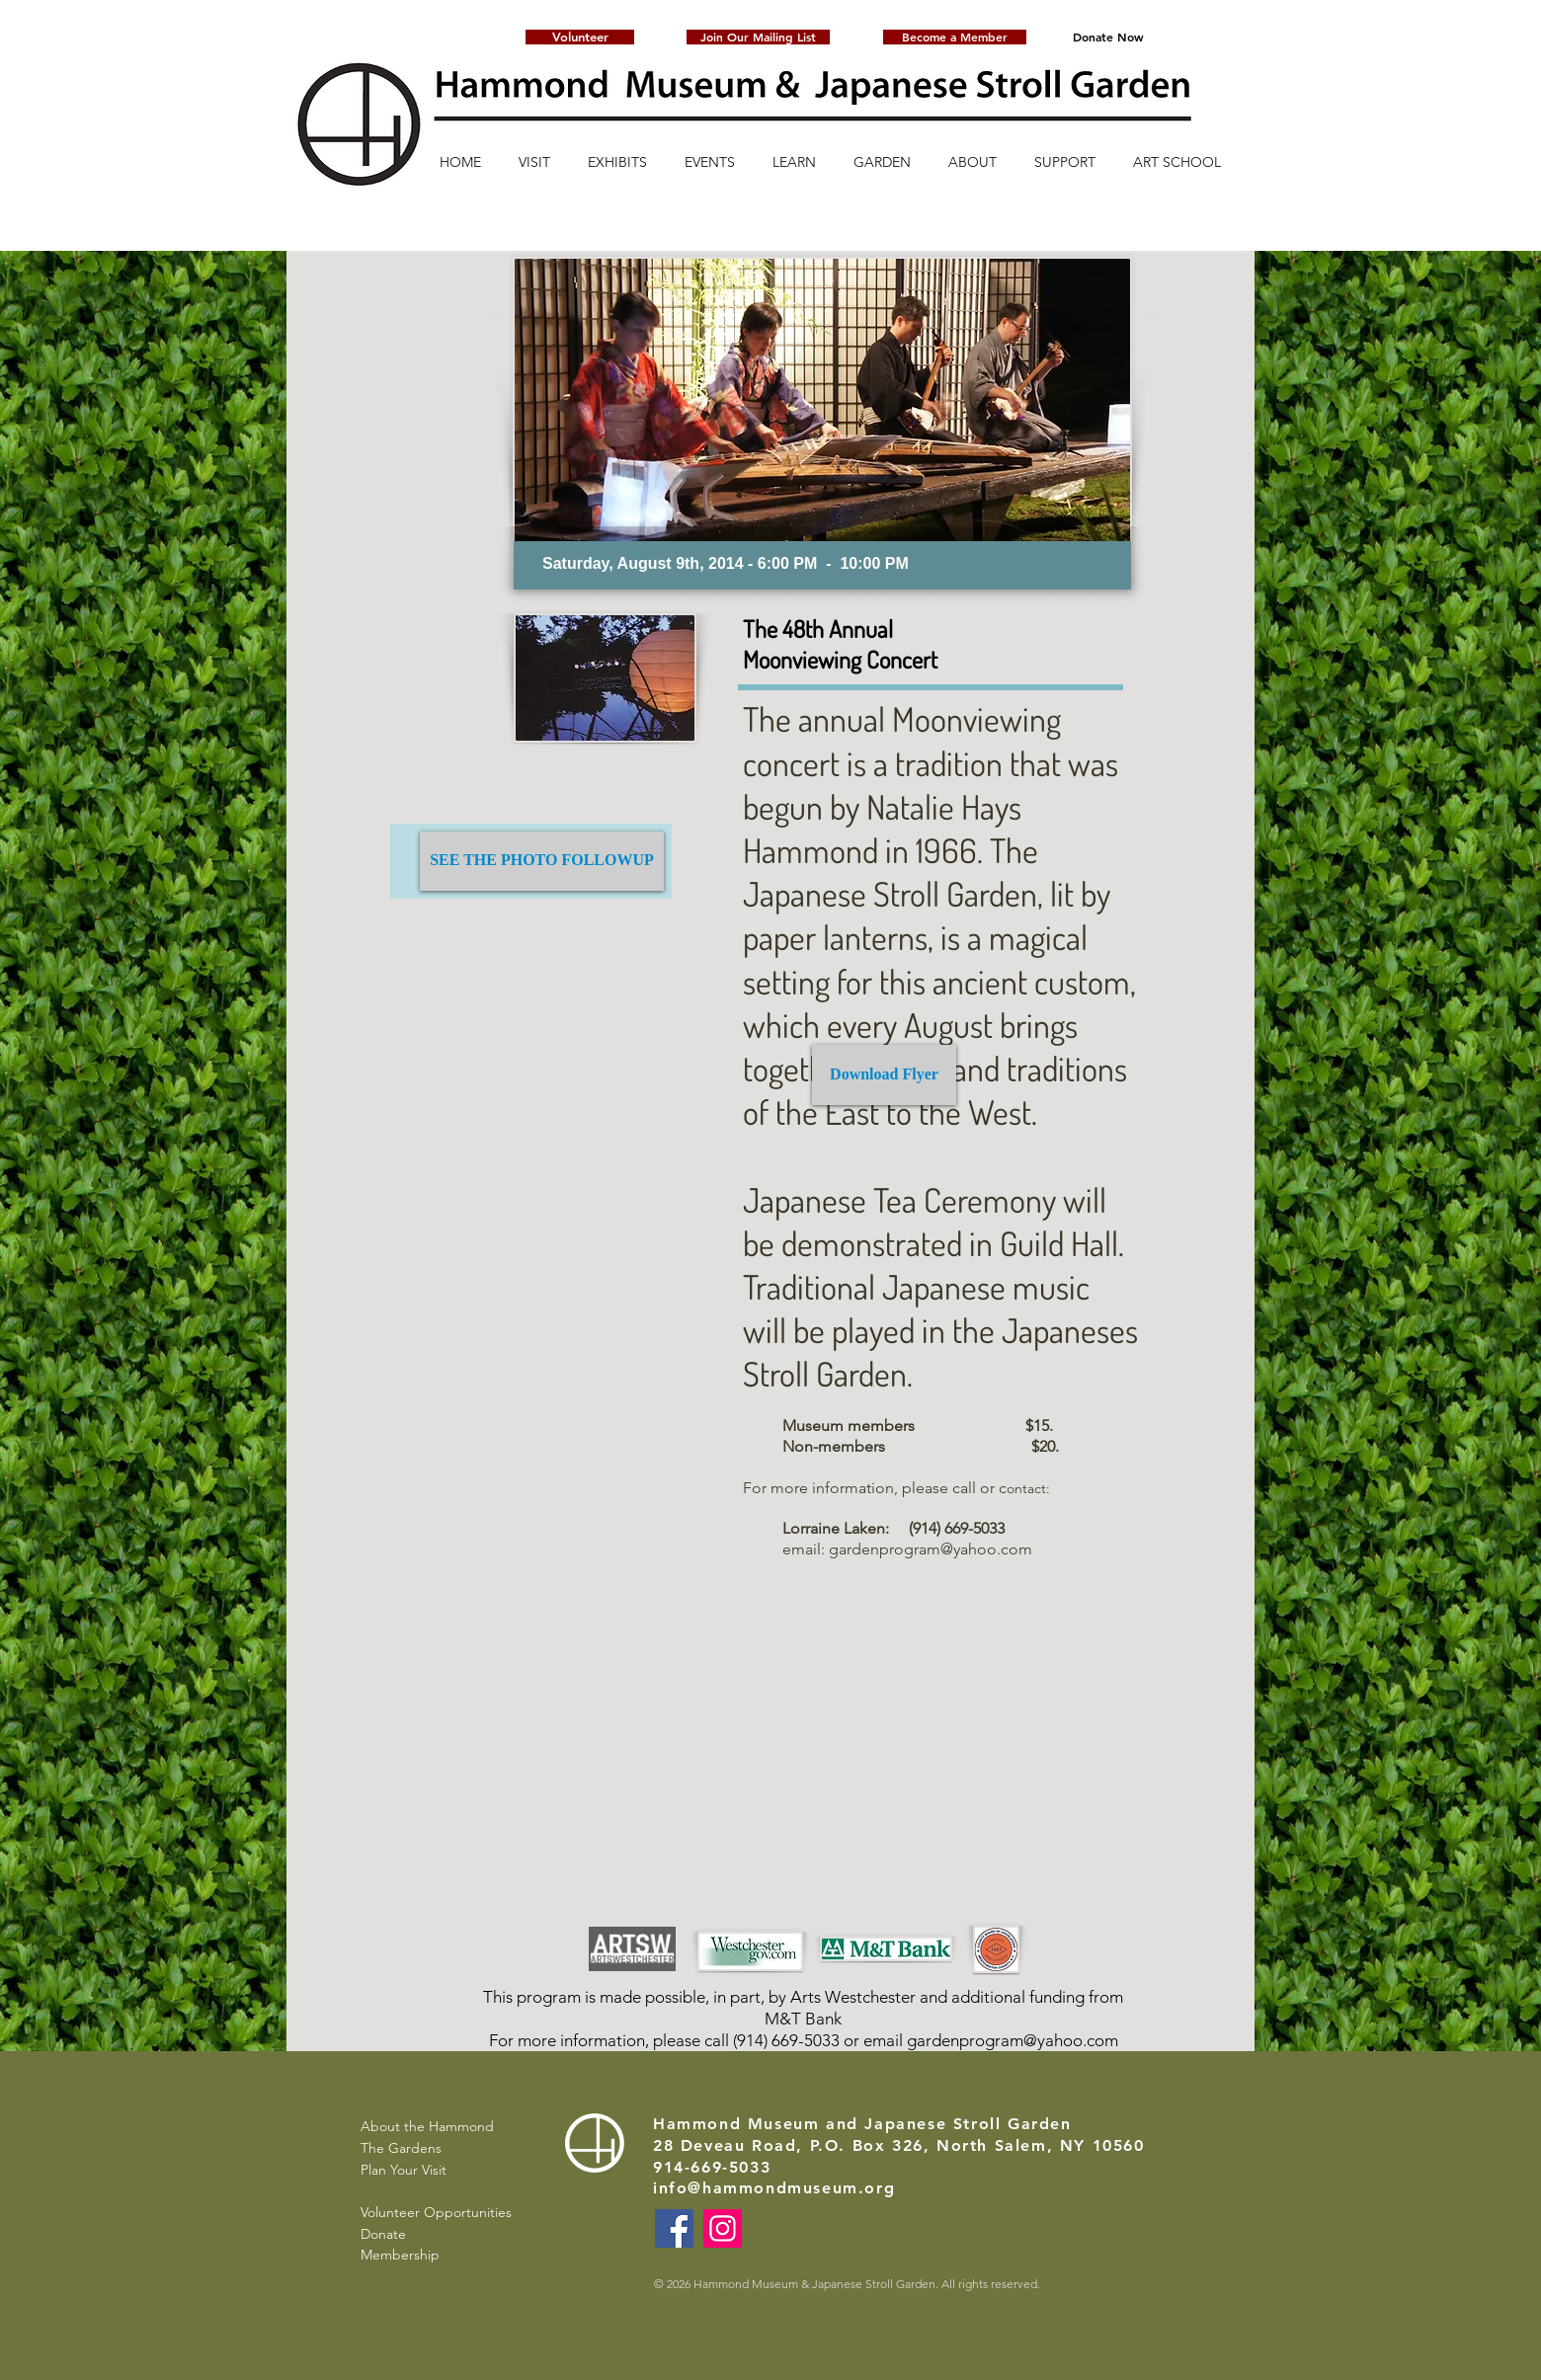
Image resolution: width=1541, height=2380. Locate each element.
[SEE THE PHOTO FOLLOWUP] (542, 861)
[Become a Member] (954, 37)
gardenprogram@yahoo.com (930, 1549)
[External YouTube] (903, 1757)
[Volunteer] (580, 37)
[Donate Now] (1107, 37)
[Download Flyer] (884, 1075)
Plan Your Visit (403, 2170)
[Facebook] (674, 2228)
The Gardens (401, 2148)
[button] (758, 37)
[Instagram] (722, 2228)
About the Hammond (427, 2126)
